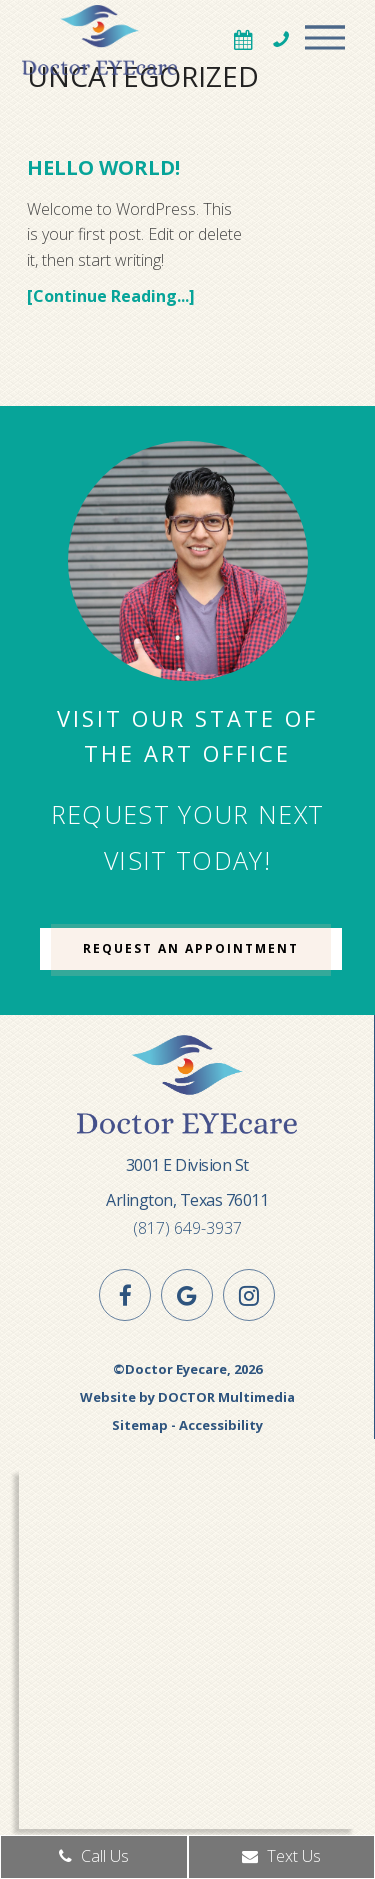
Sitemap (140, 1425)
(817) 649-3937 (187, 1228)
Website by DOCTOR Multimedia (187, 1397)
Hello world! (103, 167)
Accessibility (221, 1425)
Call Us (94, 1856)
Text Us (281, 1856)
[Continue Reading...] (111, 296)
